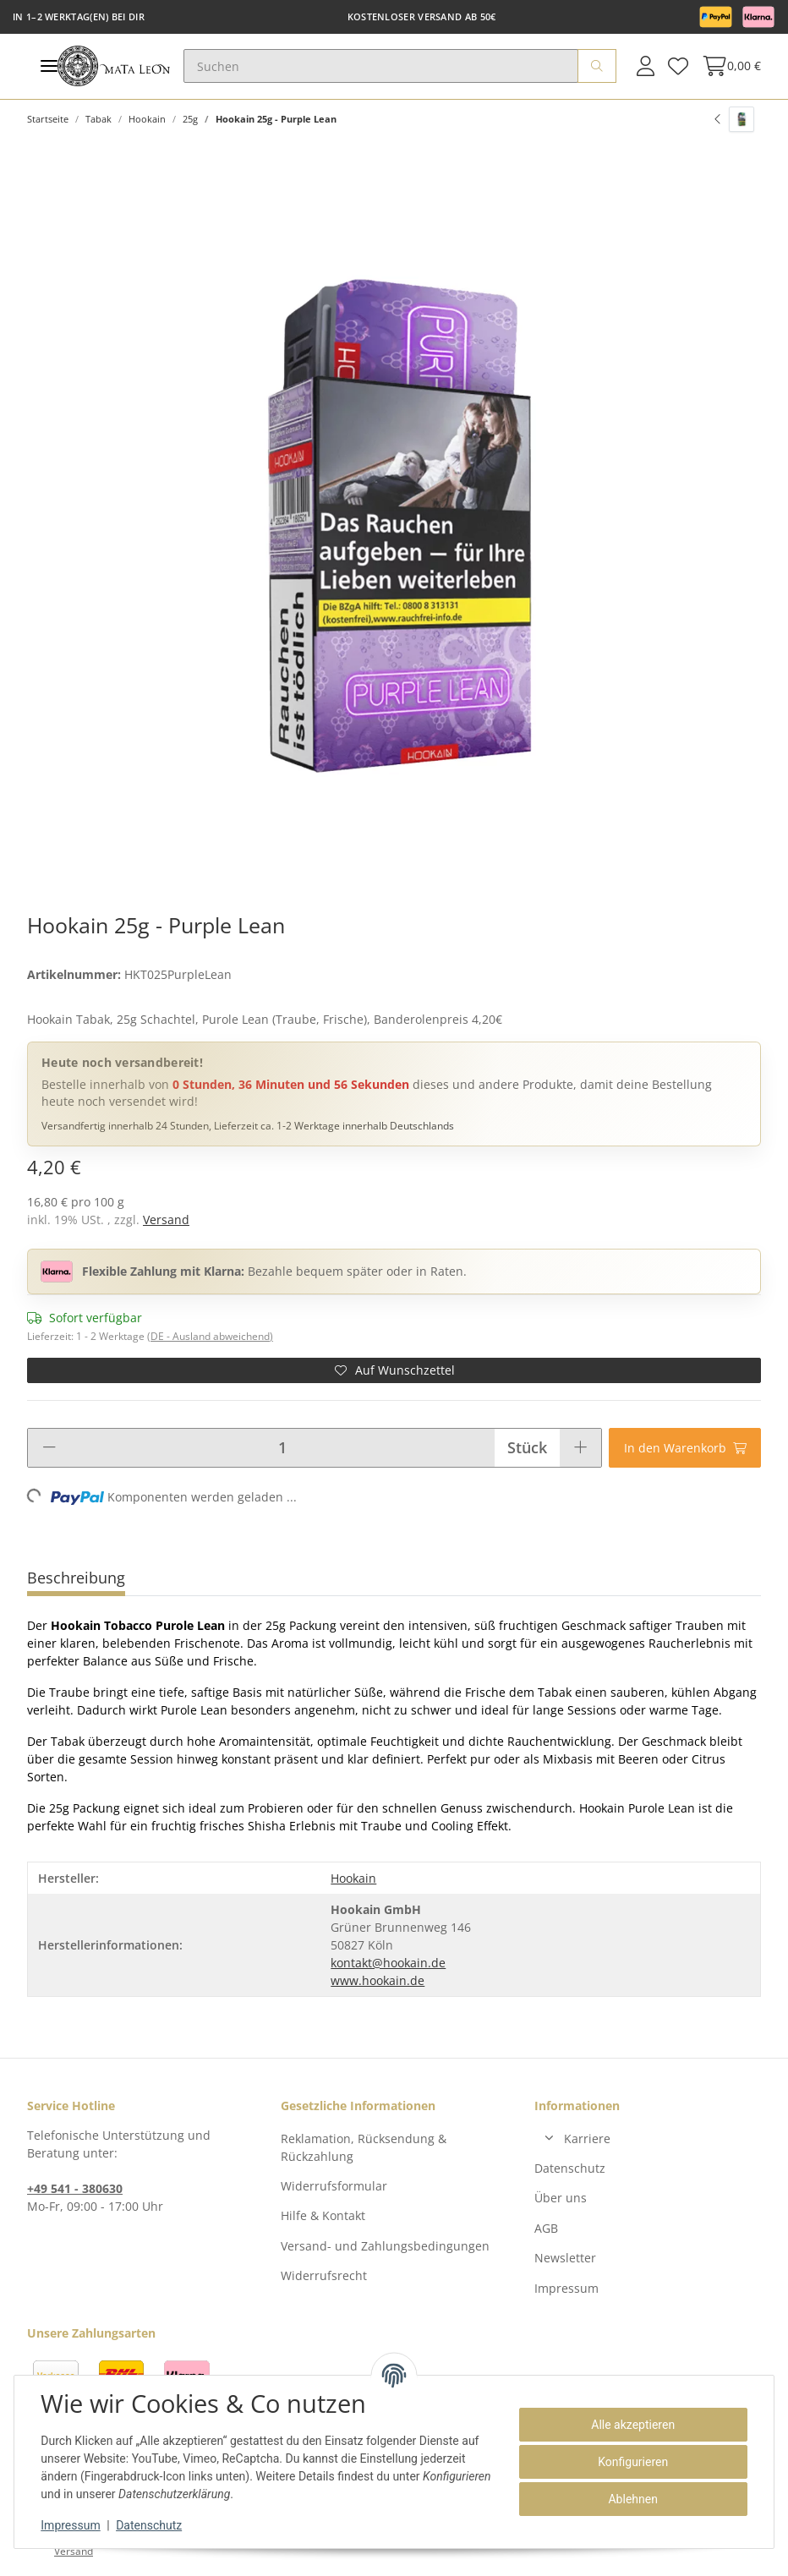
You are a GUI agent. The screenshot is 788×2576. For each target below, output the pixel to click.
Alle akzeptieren (633, 2424)
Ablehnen (632, 2499)
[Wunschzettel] (678, 66)
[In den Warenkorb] (685, 1448)
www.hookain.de (377, 1980)
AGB (546, 2228)
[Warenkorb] (728, 66)
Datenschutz (569, 2168)
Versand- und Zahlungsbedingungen (385, 2246)
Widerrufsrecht (324, 2275)
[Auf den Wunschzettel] (394, 1370)
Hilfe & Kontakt (323, 2215)
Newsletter (565, 2258)
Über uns (560, 2198)
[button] (645, 66)
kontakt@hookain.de (388, 1963)
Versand (166, 1219)
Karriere (587, 2138)
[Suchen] (380, 66)
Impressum (566, 2288)
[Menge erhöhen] (580, 1448)
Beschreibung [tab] (76, 1577)
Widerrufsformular (334, 2186)
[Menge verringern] (49, 1448)
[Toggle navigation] (49, 66)
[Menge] (282, 1448)
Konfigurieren (633, 2462)
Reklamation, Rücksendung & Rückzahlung (363, 2147)
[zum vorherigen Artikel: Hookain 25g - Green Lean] (734, 119)
